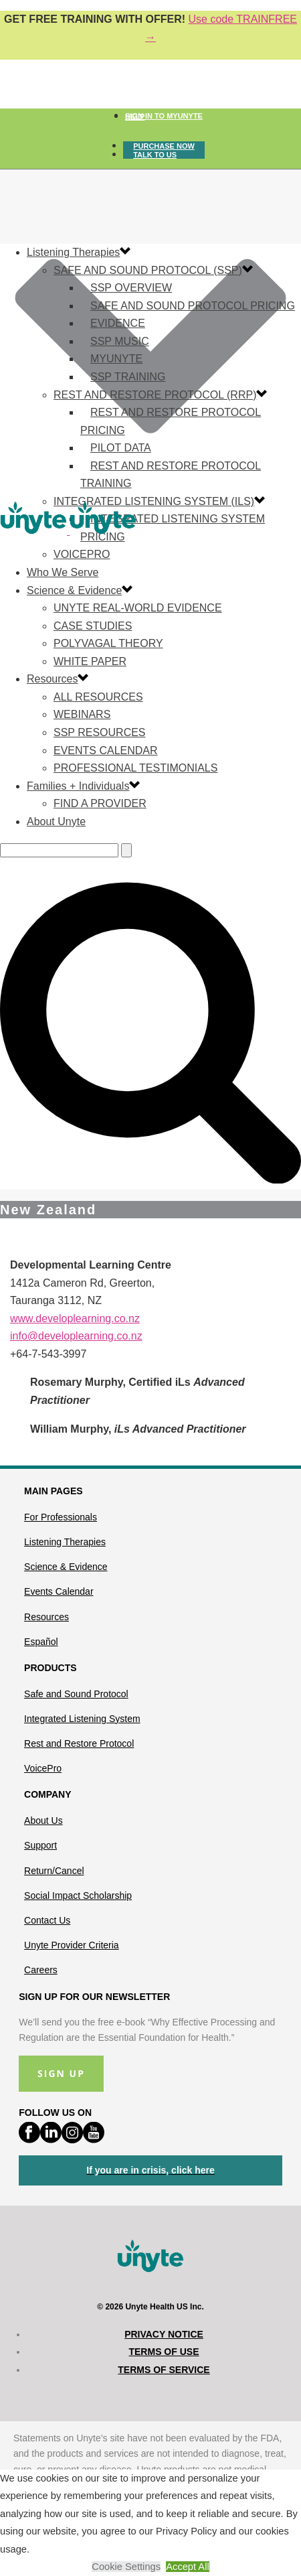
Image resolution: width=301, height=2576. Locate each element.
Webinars (82, 714)
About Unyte (56, 821)
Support (40, 1845)
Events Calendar (106, 750)
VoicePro (43, 1768)
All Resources (98, 697)
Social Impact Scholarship (78, 1895)
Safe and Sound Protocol (76, 1694)
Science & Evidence (74, 590)
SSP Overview (131, 287)
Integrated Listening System (82, 1718)
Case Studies (93, 626)
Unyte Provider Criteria (71, 1945)
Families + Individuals (78, 786)
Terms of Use (163, 2351)
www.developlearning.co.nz (75, 1318)
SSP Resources (100, 732)
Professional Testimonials (135, 768)
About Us (43, 1820)
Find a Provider (100, 803)
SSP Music (119, 341)
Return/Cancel (54, 1870)
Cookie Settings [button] (126, 2566)
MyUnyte (116, 358)
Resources (52, 679)
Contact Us (47, 1920)
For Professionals (60, 1517)
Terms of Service (163, 2369)
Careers (41, 1969)
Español (41, 1641)
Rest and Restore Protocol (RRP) (155, 395)
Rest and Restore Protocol (79, 1743)
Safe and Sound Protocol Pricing (192, 305)
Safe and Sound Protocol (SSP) (148, 270)
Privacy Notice (163, 2334)
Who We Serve (62, 572)
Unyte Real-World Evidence (138, 608)
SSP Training (127, 376)
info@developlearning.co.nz (76, 1336)
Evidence (117, 323)
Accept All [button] (187, 2566)
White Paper (90, 661)
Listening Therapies (73, 252)
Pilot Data (120, 447)
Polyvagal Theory (108, 643)
